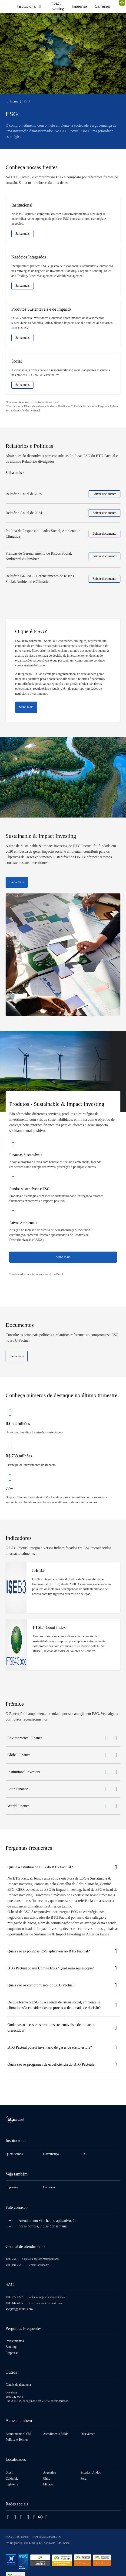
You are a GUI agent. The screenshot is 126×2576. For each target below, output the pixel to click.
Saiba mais (22, 233)
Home (14, 101)
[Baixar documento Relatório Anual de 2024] (104, 513)
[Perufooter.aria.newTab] (98, 2479)
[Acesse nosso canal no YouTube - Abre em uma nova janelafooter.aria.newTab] (28, 2517)
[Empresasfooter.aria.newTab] (63, 2353)
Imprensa (79, 6)
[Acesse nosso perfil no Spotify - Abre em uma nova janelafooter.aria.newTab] (46, 2517)
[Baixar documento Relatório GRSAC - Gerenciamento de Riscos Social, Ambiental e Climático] (104, 579)
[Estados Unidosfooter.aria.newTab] (98, 2473)
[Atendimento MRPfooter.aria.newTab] (61, 2434)
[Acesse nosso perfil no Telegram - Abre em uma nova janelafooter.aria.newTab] (34, 2517)
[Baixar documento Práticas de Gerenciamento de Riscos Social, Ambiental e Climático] (104, 556)
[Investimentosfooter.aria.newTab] (63, 2341)
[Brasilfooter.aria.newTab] (23, 2473)
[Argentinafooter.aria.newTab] (61, 2473)
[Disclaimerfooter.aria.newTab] (98, 2434)
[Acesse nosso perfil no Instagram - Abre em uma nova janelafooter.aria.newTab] (15, 2517)
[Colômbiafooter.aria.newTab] (23, 2479)
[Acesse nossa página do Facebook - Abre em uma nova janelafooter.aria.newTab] (8, 2517)
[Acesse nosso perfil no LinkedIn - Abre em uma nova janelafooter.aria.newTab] (21, 2517)
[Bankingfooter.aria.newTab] (63, 2347)
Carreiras (102, 6)
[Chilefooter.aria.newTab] (61, 2479)
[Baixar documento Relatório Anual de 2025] (104, 494)
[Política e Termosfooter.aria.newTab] (23, 2440)
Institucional (29, 6)
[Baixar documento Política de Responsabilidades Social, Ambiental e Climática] (104, 533)
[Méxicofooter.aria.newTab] (61, 2484)
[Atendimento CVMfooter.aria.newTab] (23, 2434)
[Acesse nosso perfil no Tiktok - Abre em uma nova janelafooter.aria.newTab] (40, 2517)
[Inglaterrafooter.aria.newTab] (23, 2484)
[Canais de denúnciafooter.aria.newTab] (63, 2385)
